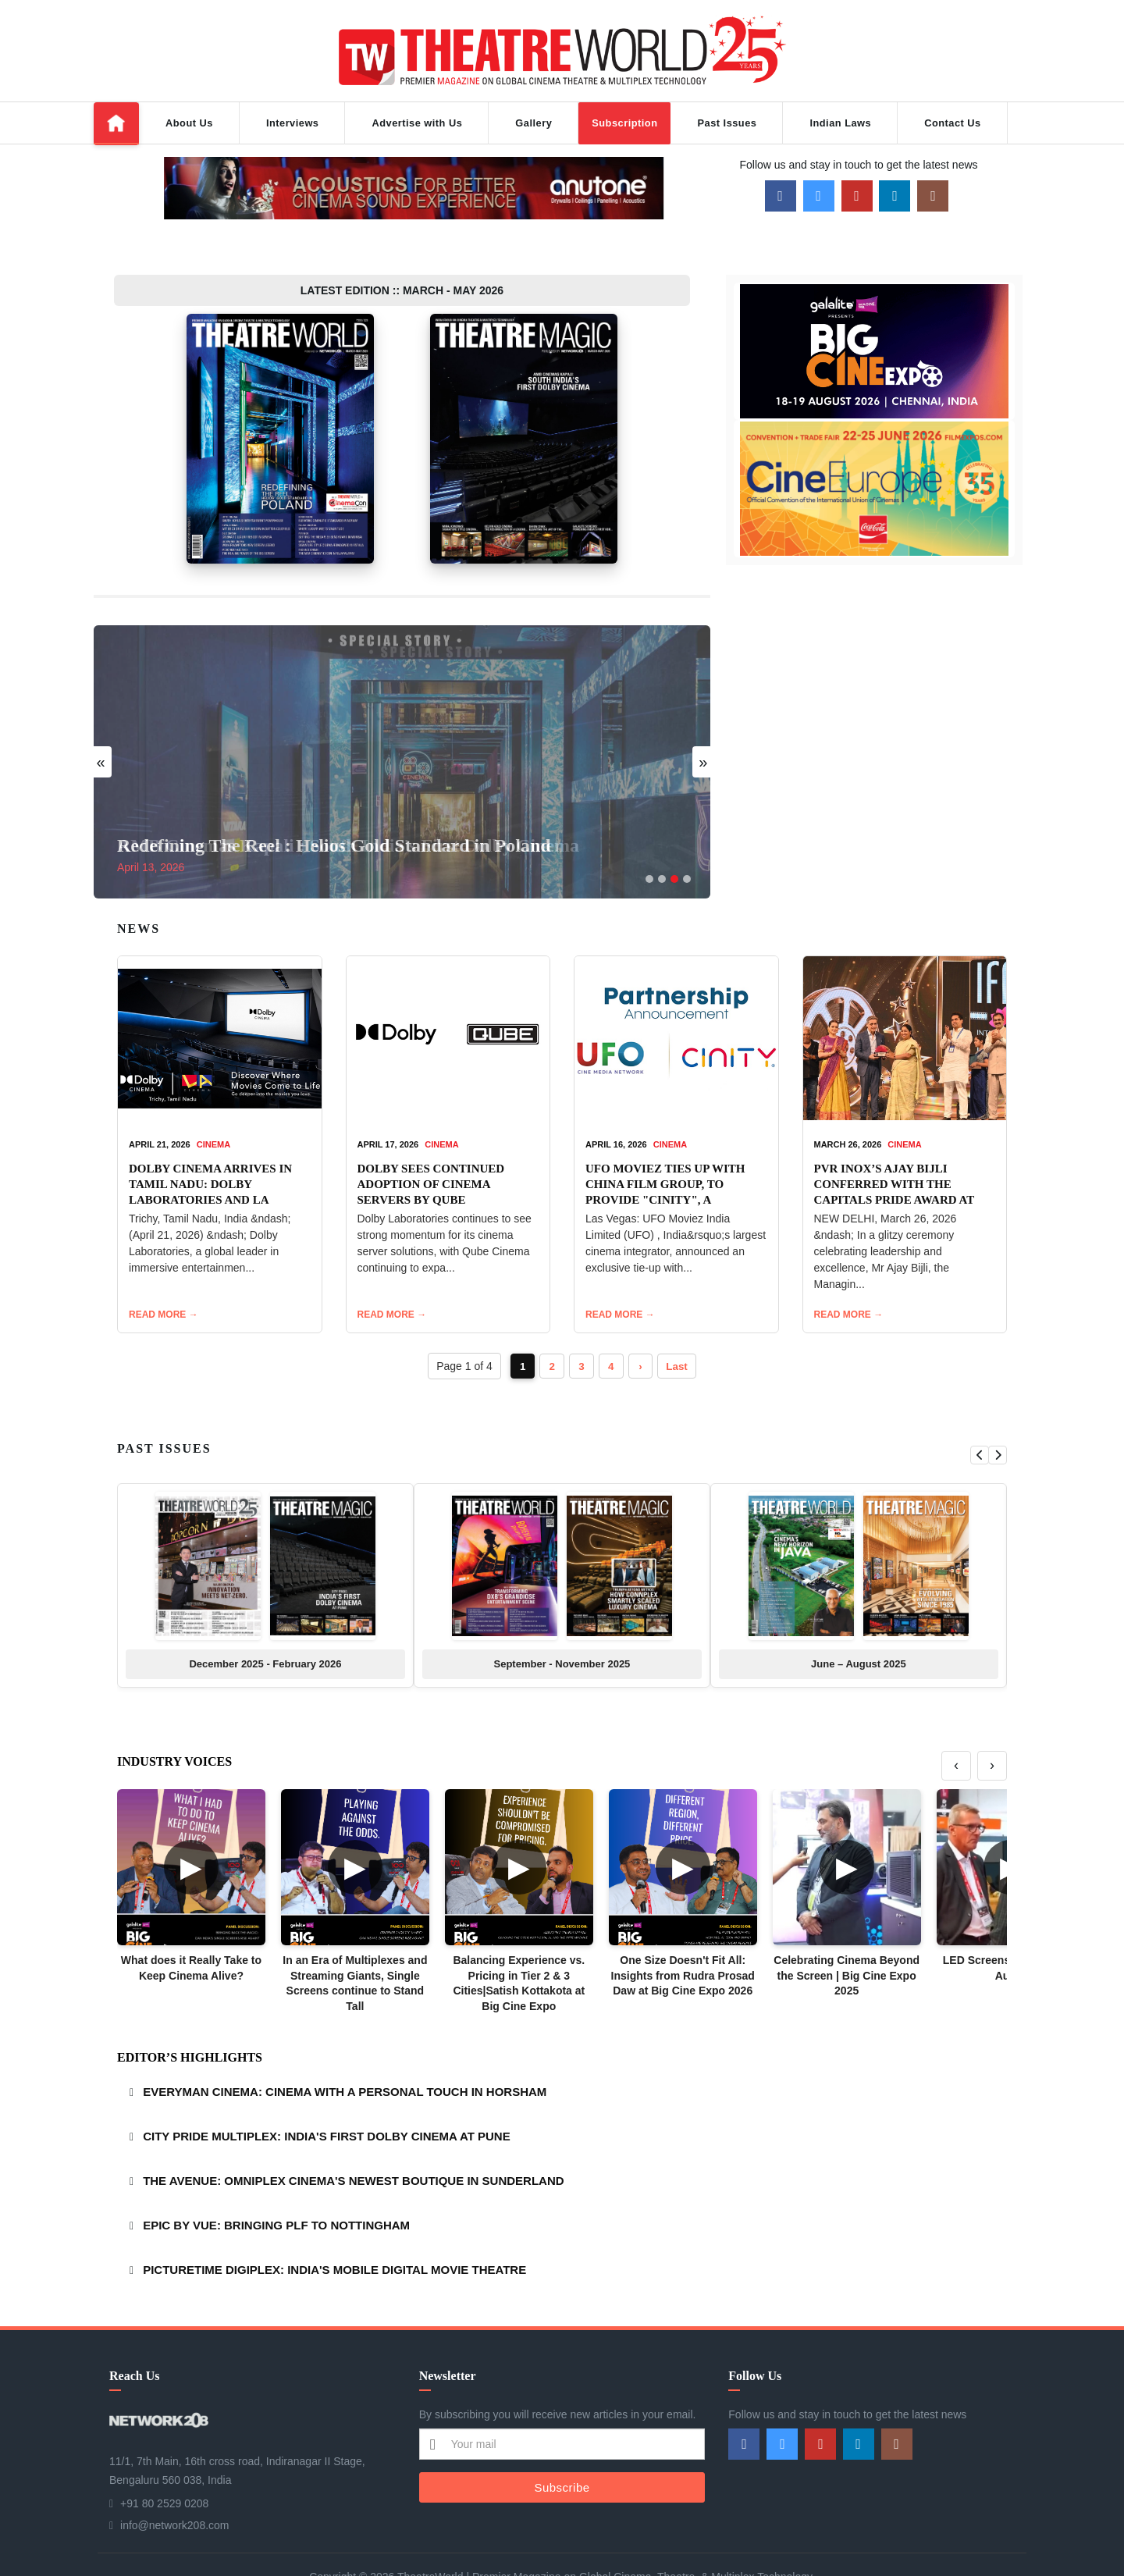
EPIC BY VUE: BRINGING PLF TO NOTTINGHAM (276, 2181)
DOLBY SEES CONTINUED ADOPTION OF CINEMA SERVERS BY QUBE (431, 1140)
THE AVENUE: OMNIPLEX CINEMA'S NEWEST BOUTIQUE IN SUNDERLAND (353, 2137)
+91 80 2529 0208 (164, 2459)
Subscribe (561, 2443)
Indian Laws (840, 123)
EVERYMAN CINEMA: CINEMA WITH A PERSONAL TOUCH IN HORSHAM (344, 2048)
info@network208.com (174, 2481)
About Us (189, 123)
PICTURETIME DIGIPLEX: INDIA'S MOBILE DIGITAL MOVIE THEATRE (334, 2226)
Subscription (624, 123)
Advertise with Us (417, 123)
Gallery (533, 123)
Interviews (292, 123)
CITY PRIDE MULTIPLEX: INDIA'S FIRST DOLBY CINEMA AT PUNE (326, 2092)
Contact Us (952, 123)
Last (681, 1322)
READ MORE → (163, 1270)
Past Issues (726, 123)
